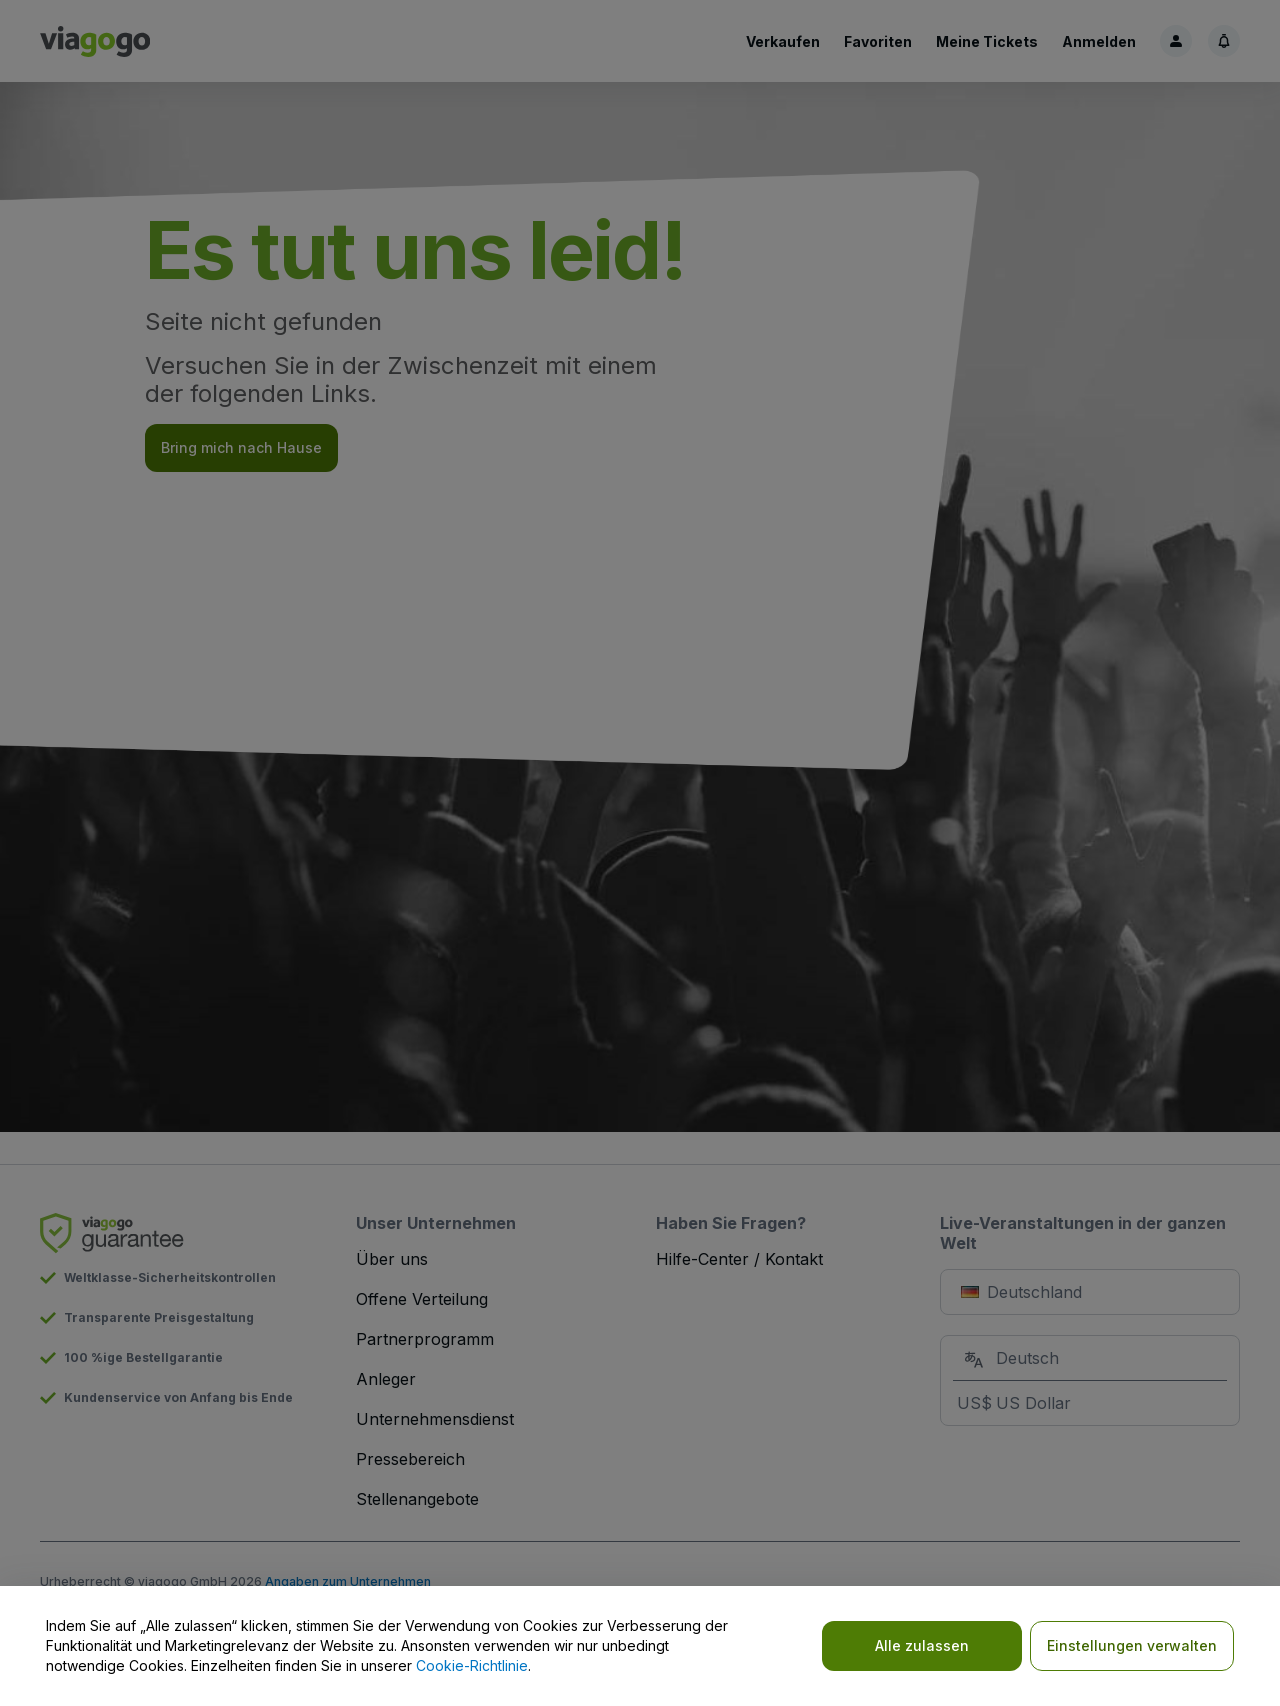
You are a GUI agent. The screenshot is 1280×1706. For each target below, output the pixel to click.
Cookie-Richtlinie (472, 1665)
